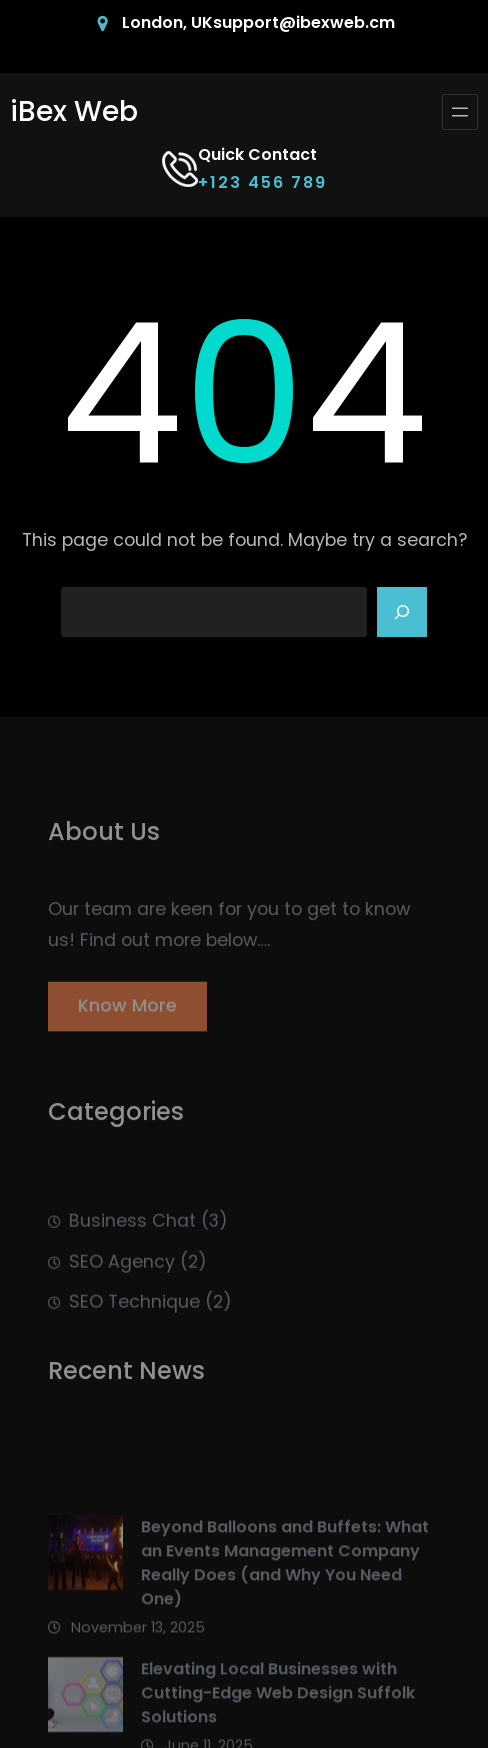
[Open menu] (460, 112)
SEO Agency (122, 1279)
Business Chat (132, 1238)
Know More (127, 1013)
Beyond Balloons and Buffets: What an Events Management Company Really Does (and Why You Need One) (285, 1596)
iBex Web (74, 111)
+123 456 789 (262, 182)
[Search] (402, 612)
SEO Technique (134, 1320)
